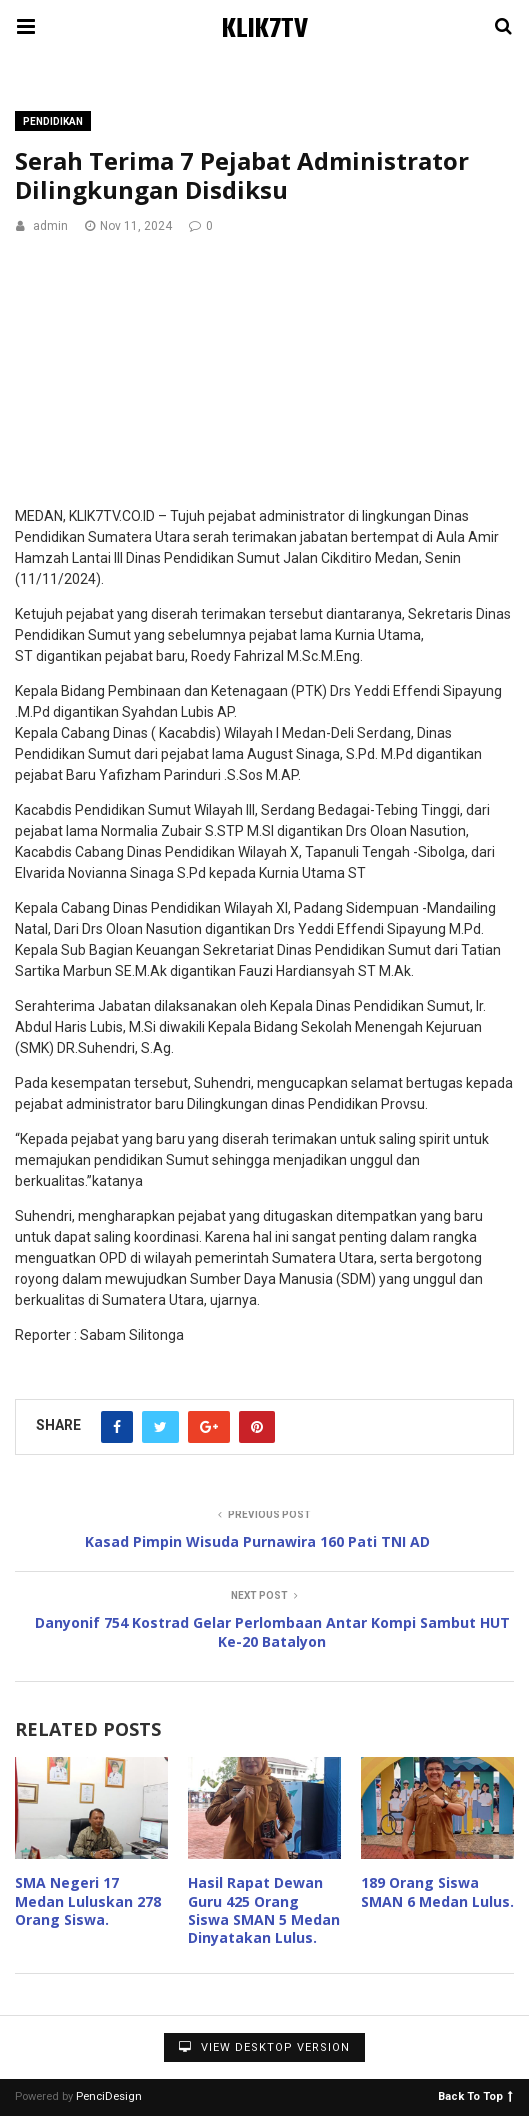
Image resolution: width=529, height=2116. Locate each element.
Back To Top (475, 2095)
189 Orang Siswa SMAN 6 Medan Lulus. (437, 1891)
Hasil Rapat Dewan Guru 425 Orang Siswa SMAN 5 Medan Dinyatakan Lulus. (264, 1910)
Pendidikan (53, 121)
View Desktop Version (264, 2047)
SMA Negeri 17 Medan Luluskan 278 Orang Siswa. (88, 1900)
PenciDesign (109, 2096)
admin (50, 226)
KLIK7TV (265, 29)
